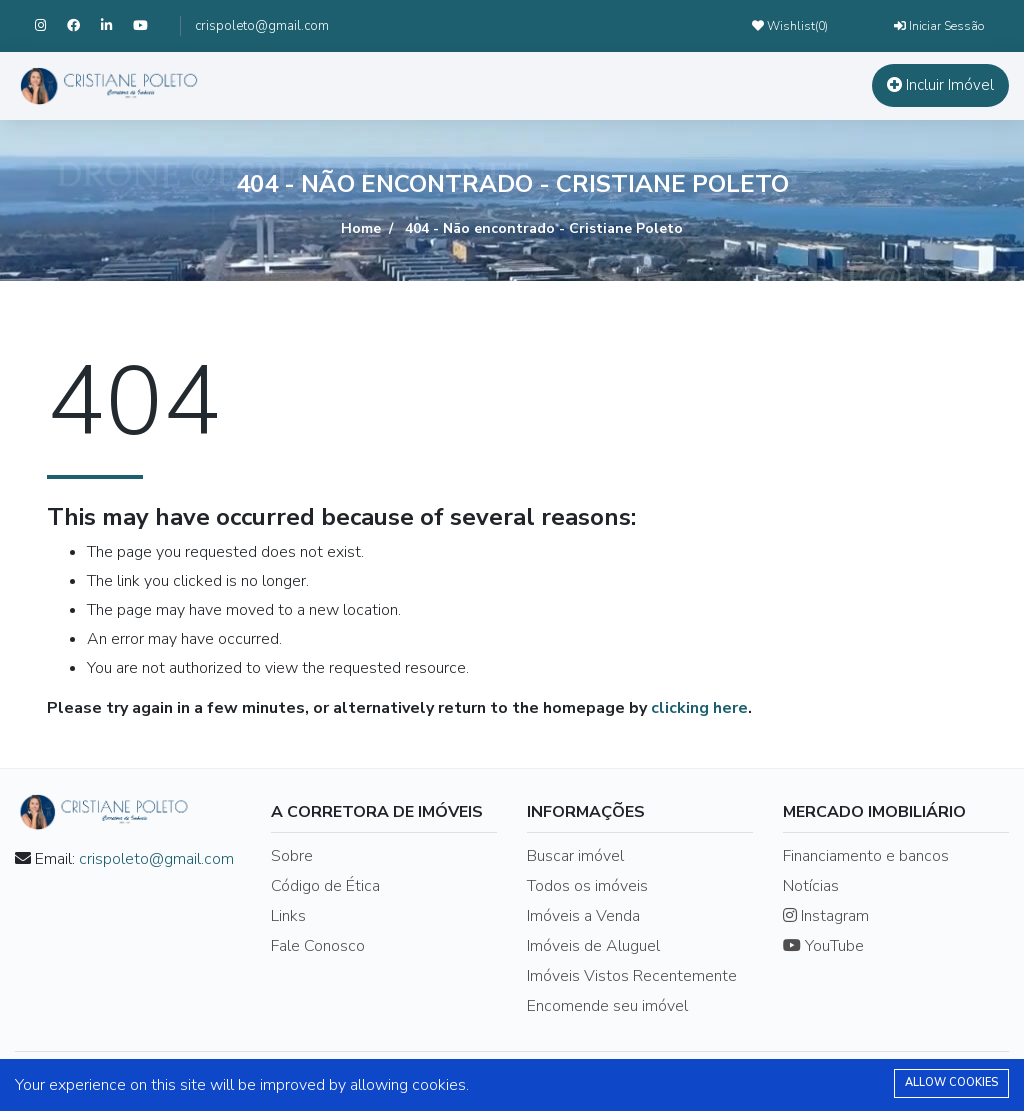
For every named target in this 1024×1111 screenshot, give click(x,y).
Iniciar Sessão (939, 26)
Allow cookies (951, 1082)
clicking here (699, 708)
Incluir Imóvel (940, 85)
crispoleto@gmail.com (262, 26)
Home (361, 228)
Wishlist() (790, 26)
